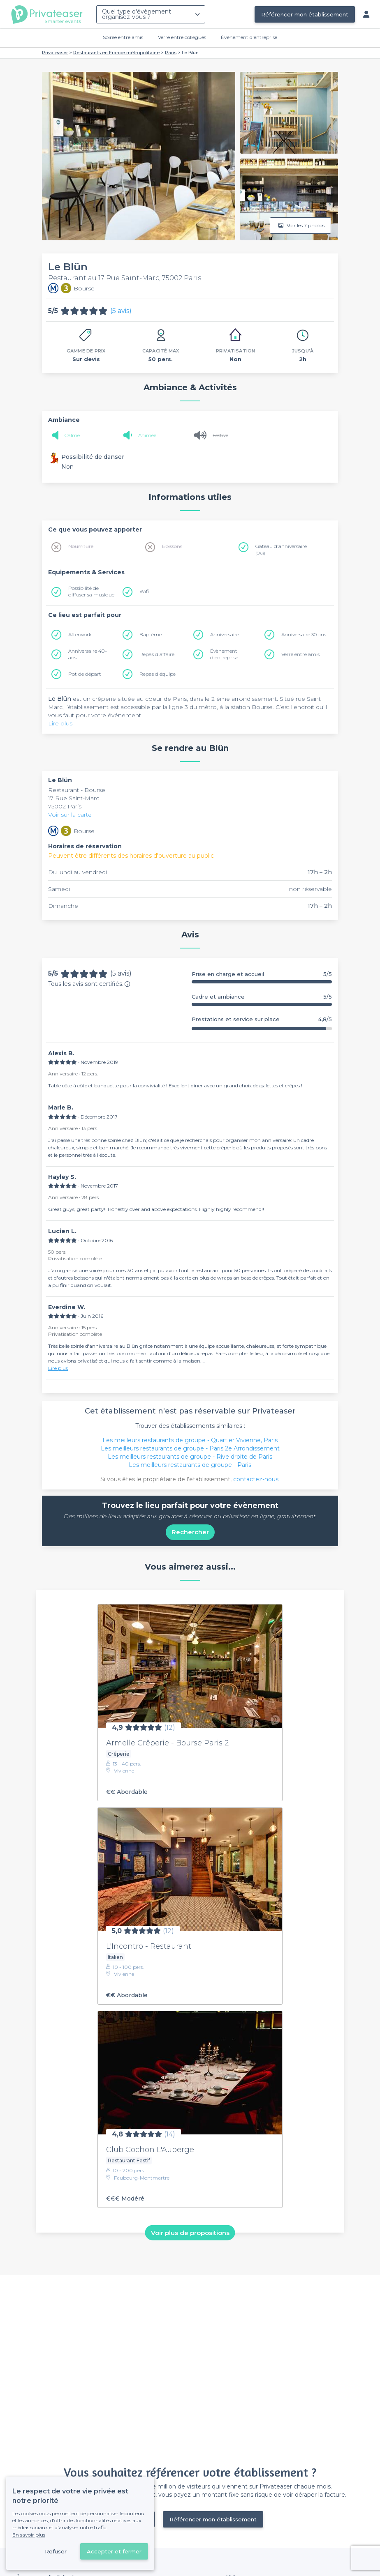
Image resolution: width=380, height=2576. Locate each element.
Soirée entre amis (123, 37)
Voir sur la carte (70, 814)
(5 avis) (121, 311)
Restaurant (64, 790)
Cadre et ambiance (262, 996)
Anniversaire (224, 634)
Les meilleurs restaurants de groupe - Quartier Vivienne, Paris (190, 1440)
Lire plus (60, 723)
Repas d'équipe (157, 674)
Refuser (56, 2551)
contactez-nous (255, 1479)
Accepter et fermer (114, 2551)
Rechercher (190, 1532)
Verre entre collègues (182, 37)
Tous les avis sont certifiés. (89, 984)
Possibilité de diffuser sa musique (91, 591)
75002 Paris (64, 806)
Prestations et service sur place (262, 1019)
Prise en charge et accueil (262, 974)
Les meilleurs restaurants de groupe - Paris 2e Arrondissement (190, 1448)
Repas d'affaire (156, 654)
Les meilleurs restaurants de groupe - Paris (190, 1465)
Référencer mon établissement (304, 14)
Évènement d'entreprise (249, 37)
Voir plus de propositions (190, 2233)
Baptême (150, 634)
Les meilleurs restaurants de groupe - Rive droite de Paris (190, 1456)
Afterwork (80, 634)
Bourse (94, 790)
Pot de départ (84, 674)
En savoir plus (28, 2535)
